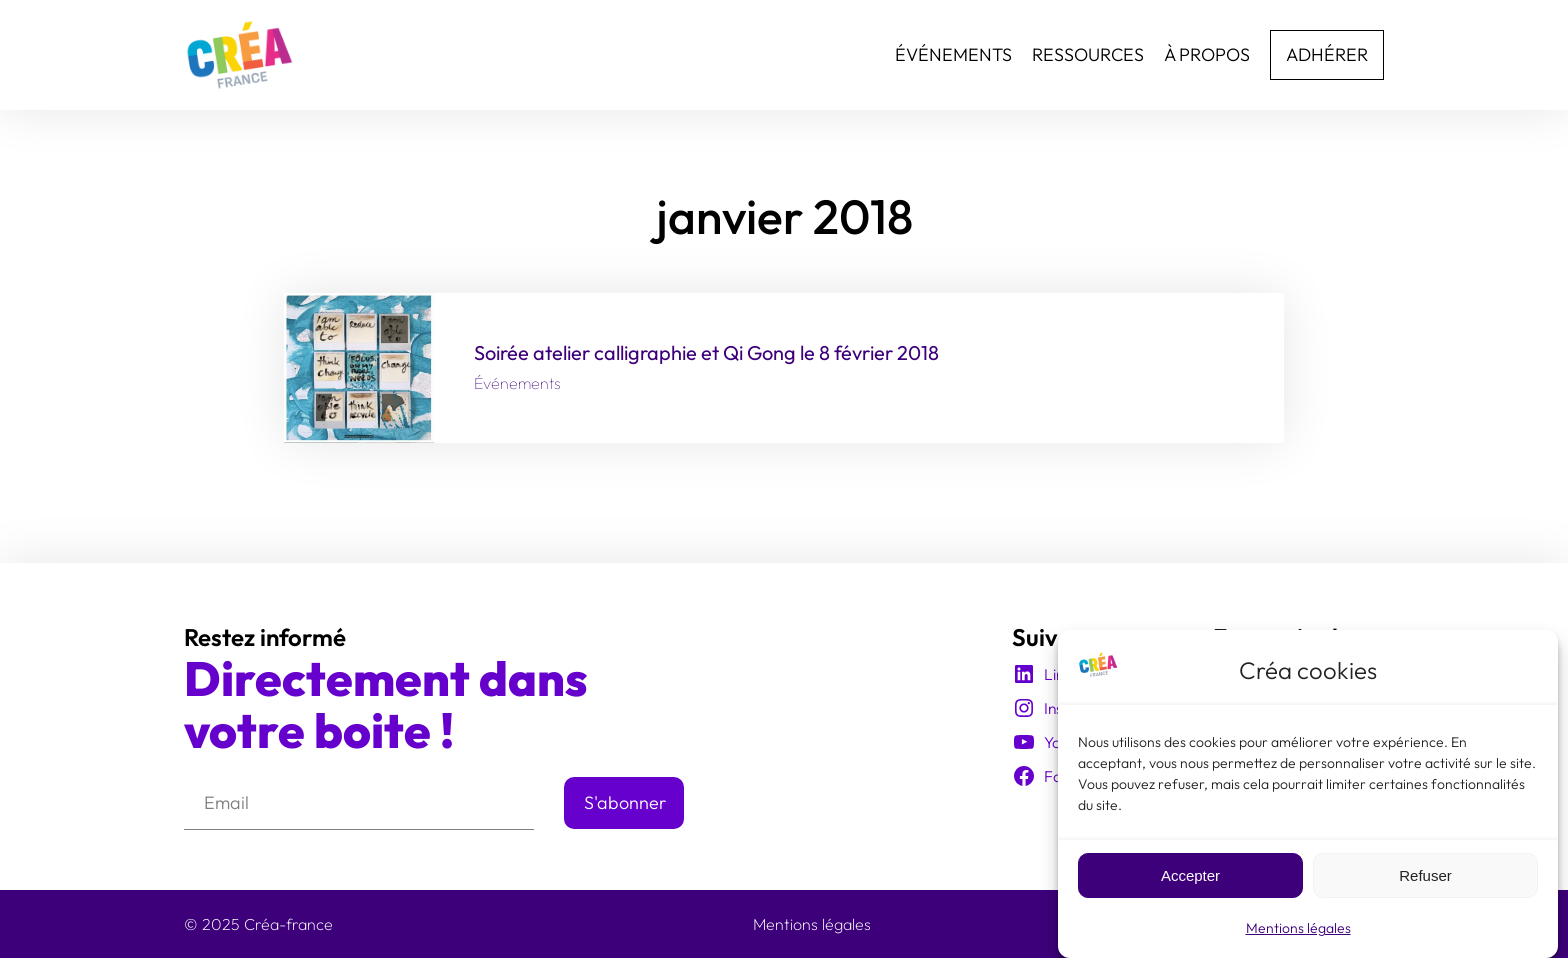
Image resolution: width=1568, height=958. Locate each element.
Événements (517, 383)
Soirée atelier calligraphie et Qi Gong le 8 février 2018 (706, 353)
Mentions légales (1298, 933)
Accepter (1190, 879)
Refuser (1425, 879)
